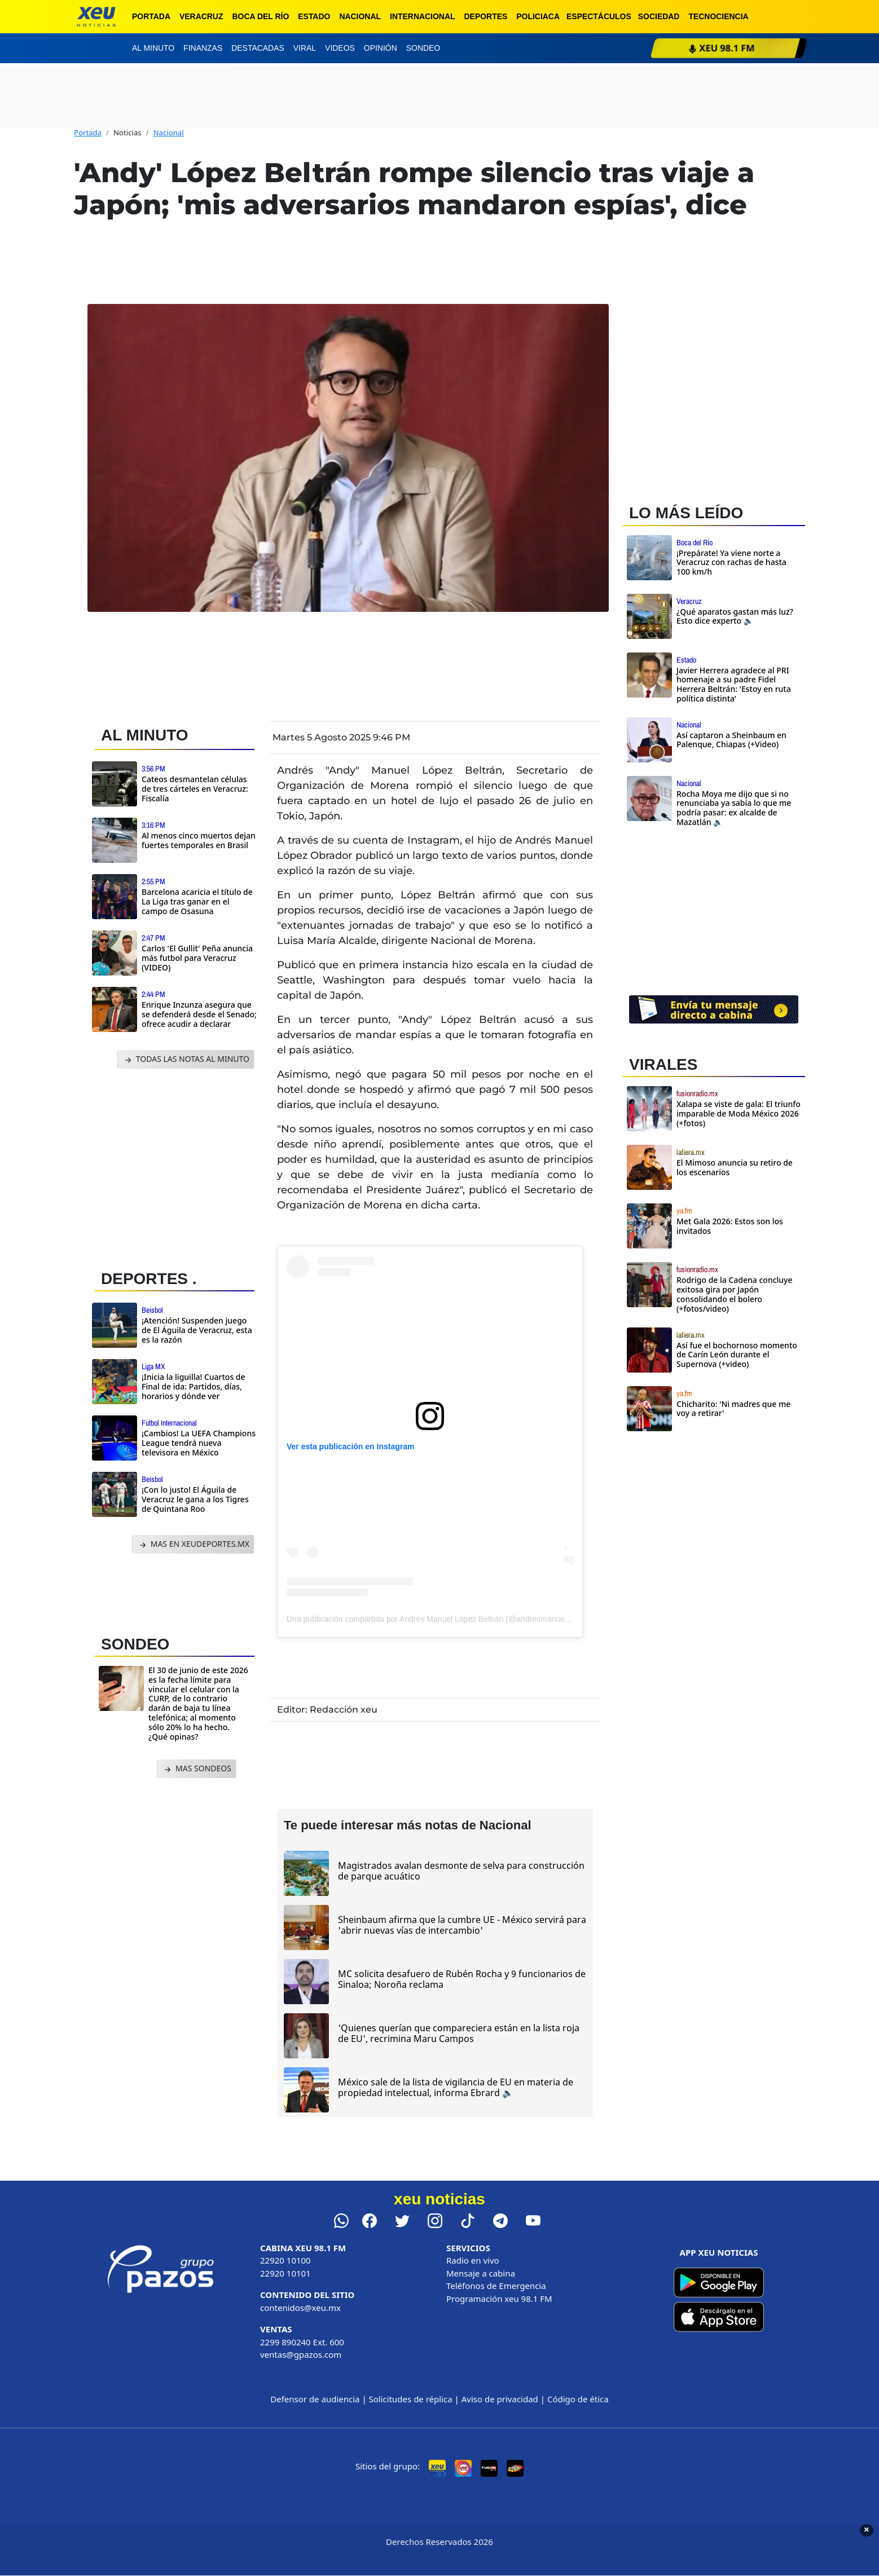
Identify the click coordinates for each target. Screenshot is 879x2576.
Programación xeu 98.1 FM (499, 2298)
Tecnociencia (718, 16)
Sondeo (423, 47)
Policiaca (538, 16)
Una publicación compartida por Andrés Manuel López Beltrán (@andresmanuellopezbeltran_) (452, 1619)
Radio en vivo (472, 2260)
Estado (314, 16)
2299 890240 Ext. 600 (302, 2342)
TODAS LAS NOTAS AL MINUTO (185, 1059)
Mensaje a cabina (480, 2273)
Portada (151, 16)
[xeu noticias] (96, 17)
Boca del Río (260, 16)
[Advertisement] (178, 1166)
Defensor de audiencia (314, 2399)
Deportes (486, 16)
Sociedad (659, 16)
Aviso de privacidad (500, 2399)
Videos (340, 47)
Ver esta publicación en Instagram (350, 1446)
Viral (304, 47)
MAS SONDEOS (196, 1769)
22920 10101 (285, 2273)
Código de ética (578, 2399)
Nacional (360, 16)
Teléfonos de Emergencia (496, 2285)
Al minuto (153, 47)
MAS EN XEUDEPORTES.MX (193, 1544)
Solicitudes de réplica (410, 2399)
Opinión (380, 47)
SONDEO (135, 1644)
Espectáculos (598, 16)
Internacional (422, 16)
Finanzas (202, 47)
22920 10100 (285, 2260)
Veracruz (201, 16)
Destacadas (257, 47)
